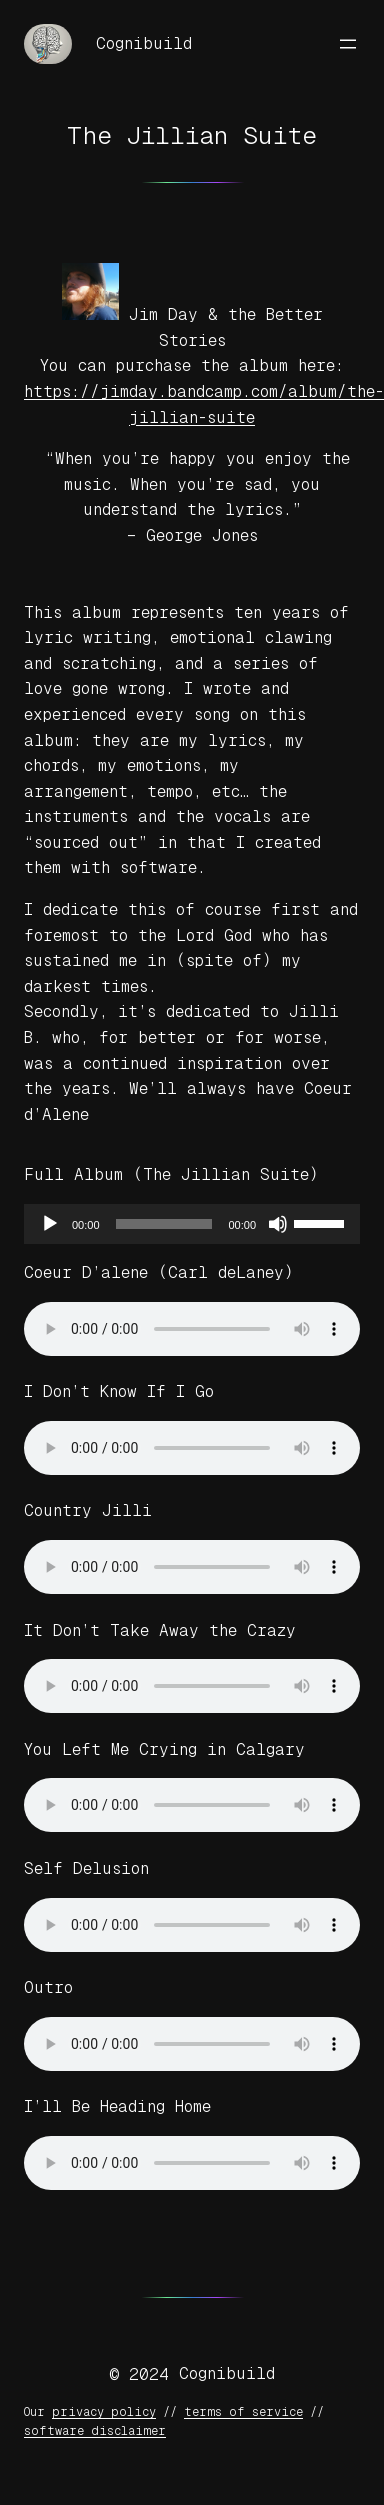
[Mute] (278, 1224)
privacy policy (104, 2412)
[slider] (164, 1224)
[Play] (50, 1224)
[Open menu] (348, 44)
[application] (192, 1224)
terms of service (243, 2412)
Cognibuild (144, 43)
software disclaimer (95, 2431)
